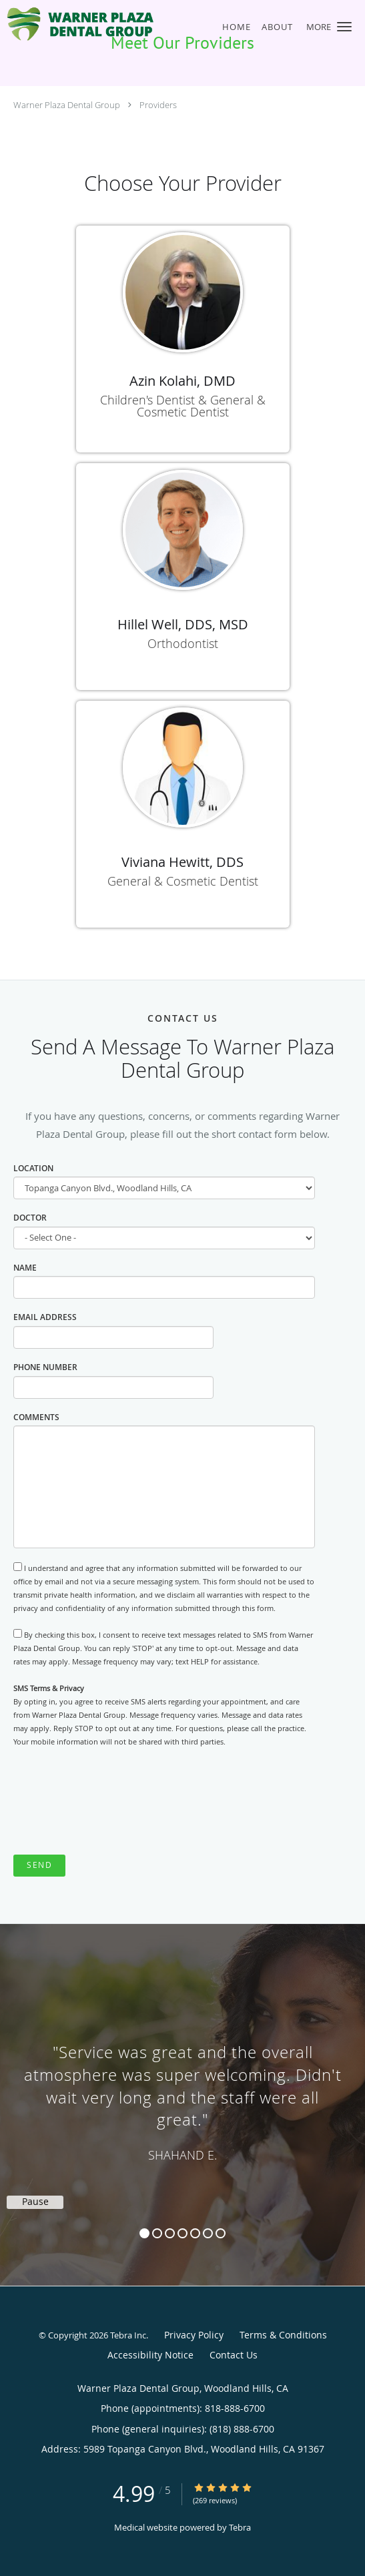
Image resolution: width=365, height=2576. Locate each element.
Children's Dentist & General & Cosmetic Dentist (183, 405)
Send (39, 1865)
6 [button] (208, 2233)
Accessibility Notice (150, 2354)
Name (25, 1267)
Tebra (240, 2527)
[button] (344, 26)
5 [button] (195, 2233)
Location (33, 1168)
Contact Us (234, 2354)
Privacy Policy (194, 2334)
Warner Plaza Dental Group (66, 105)
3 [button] (169, 2233)
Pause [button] (35, 2202)
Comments (36, 1417)
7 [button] (220, 2233)
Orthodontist (182, 643)
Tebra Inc (128, 2335)
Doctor (30, 1217)
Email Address (45, 1317)
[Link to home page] (107, 24)
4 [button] (182, 2233)
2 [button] (157, 2233)
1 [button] (144, 2233)
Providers (158, 105)
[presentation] (114, 1802)
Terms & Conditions (283, 2334)
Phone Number (45, 1367)
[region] (182, 2091)
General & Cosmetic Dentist (182, 881)
